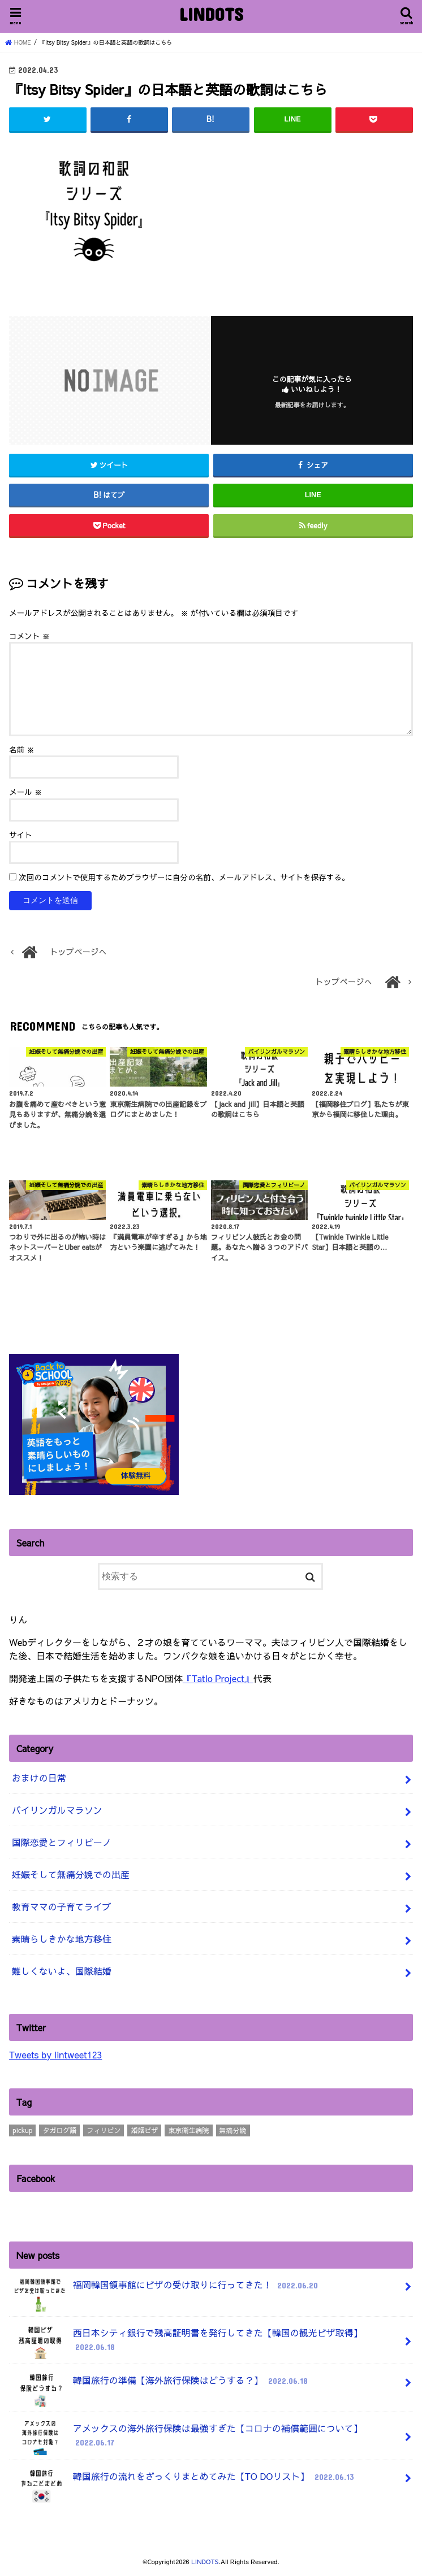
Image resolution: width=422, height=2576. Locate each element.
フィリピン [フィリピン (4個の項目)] (103, 2130)
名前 (22, 749)
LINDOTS (211, 13)
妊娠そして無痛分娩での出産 (71, 1874)
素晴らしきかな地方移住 (61, 1938)
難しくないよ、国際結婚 (61, 1971)
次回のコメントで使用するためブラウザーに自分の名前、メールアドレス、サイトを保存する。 (184, 877)
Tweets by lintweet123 (55, 2054)
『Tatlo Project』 (218, 1678)
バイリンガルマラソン (57, 1810)
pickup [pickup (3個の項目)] (22, 2130)
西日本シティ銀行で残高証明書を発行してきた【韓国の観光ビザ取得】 (187, 2342)
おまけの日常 (39, 1777)
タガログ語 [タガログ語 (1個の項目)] (59, 2130)
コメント (29, 635)
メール (25, 792)
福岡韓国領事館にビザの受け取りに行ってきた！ (166, 2288)
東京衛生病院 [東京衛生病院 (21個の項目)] (188, 2130)
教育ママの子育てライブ (61, 1906)
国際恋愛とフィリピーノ (61, 1842)
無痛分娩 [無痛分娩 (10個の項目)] (233, 2130)
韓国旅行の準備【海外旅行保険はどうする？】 (161, 2384)
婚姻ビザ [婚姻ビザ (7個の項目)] (144, 2130)
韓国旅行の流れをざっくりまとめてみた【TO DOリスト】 (184, 2480)
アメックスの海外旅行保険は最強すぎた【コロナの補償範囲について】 (187, 2438)
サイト (20, 834)
